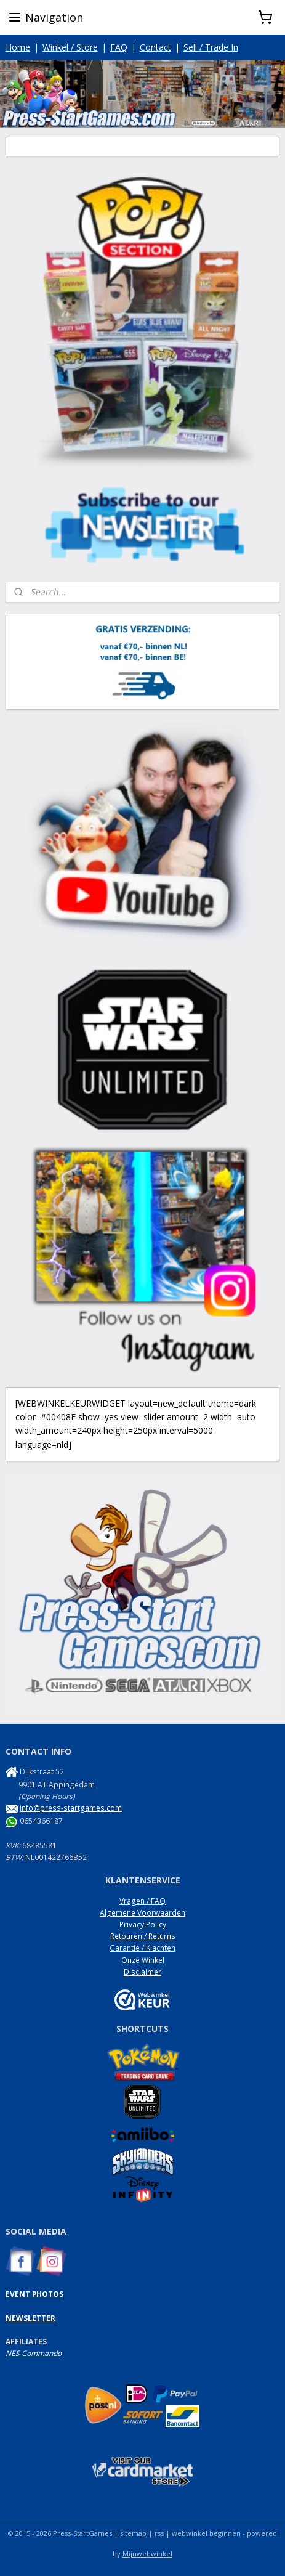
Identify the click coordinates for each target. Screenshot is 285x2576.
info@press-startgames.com (71, 1808)
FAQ (118, 47)
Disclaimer (142, 1972)
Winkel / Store (70, 47)
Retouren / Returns (142, 1936)
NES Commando (34, 2353)
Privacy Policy (142, 1924)
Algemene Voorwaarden (142, 1913)
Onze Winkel (142, 1960)
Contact (155, 47)
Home (18, 47)
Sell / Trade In (210, 47)
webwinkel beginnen (206, 2533)
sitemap (133, 2533)
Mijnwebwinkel (147, 2553)
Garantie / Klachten (142, 1948)
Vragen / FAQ (142, 1901)
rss (159, 2533)
